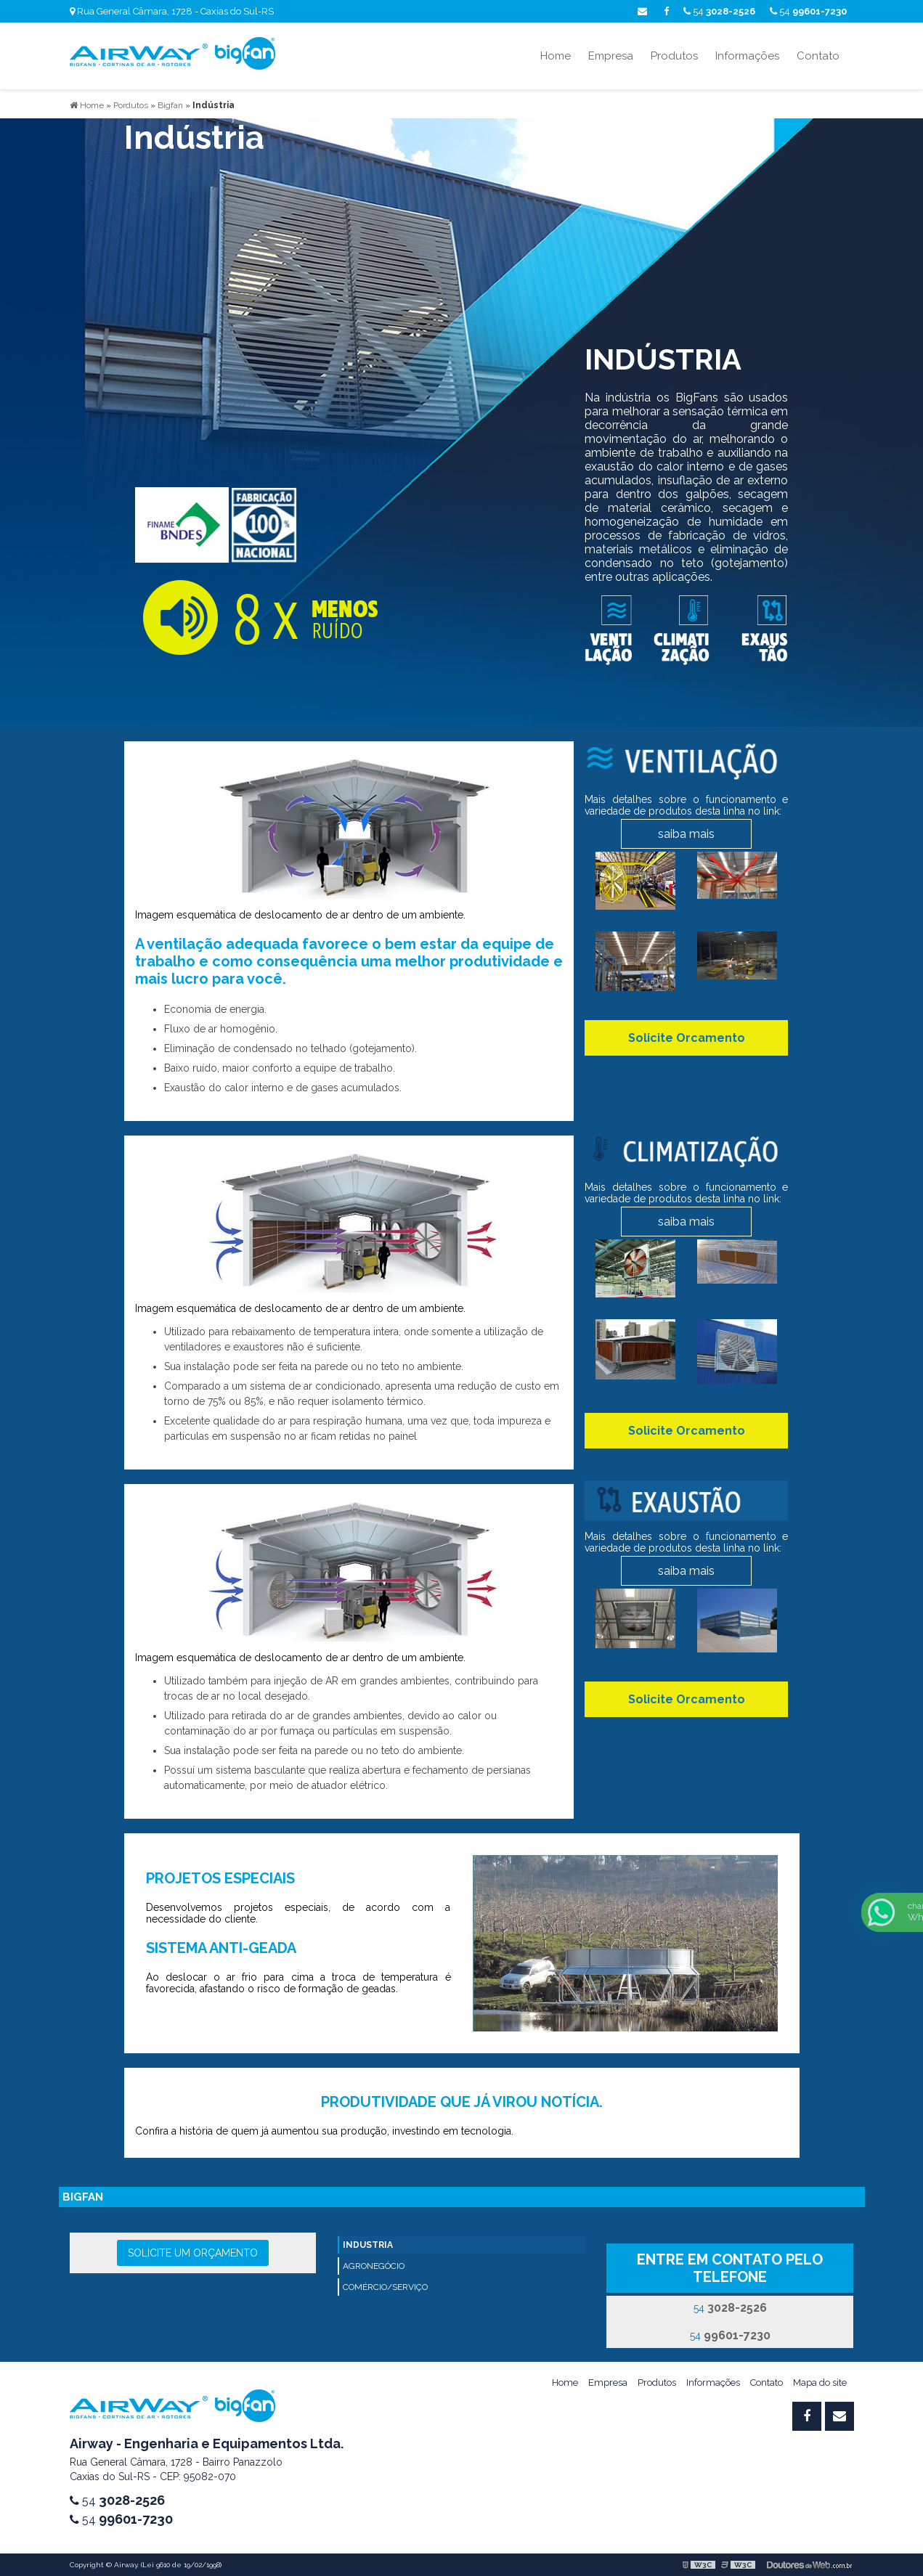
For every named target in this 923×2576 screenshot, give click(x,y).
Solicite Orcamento (686, 1038)
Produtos (674, 55)
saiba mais (686, 834)
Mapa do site (820, 2382)
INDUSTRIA (368, 2245)
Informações (747, 55)
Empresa (610, 55)
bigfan (82, 2197)
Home (555, 55)
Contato (818, 55)
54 (808, 11)
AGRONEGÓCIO (373, 2266)
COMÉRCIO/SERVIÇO (385, 2287)
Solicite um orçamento (193, 2253)
